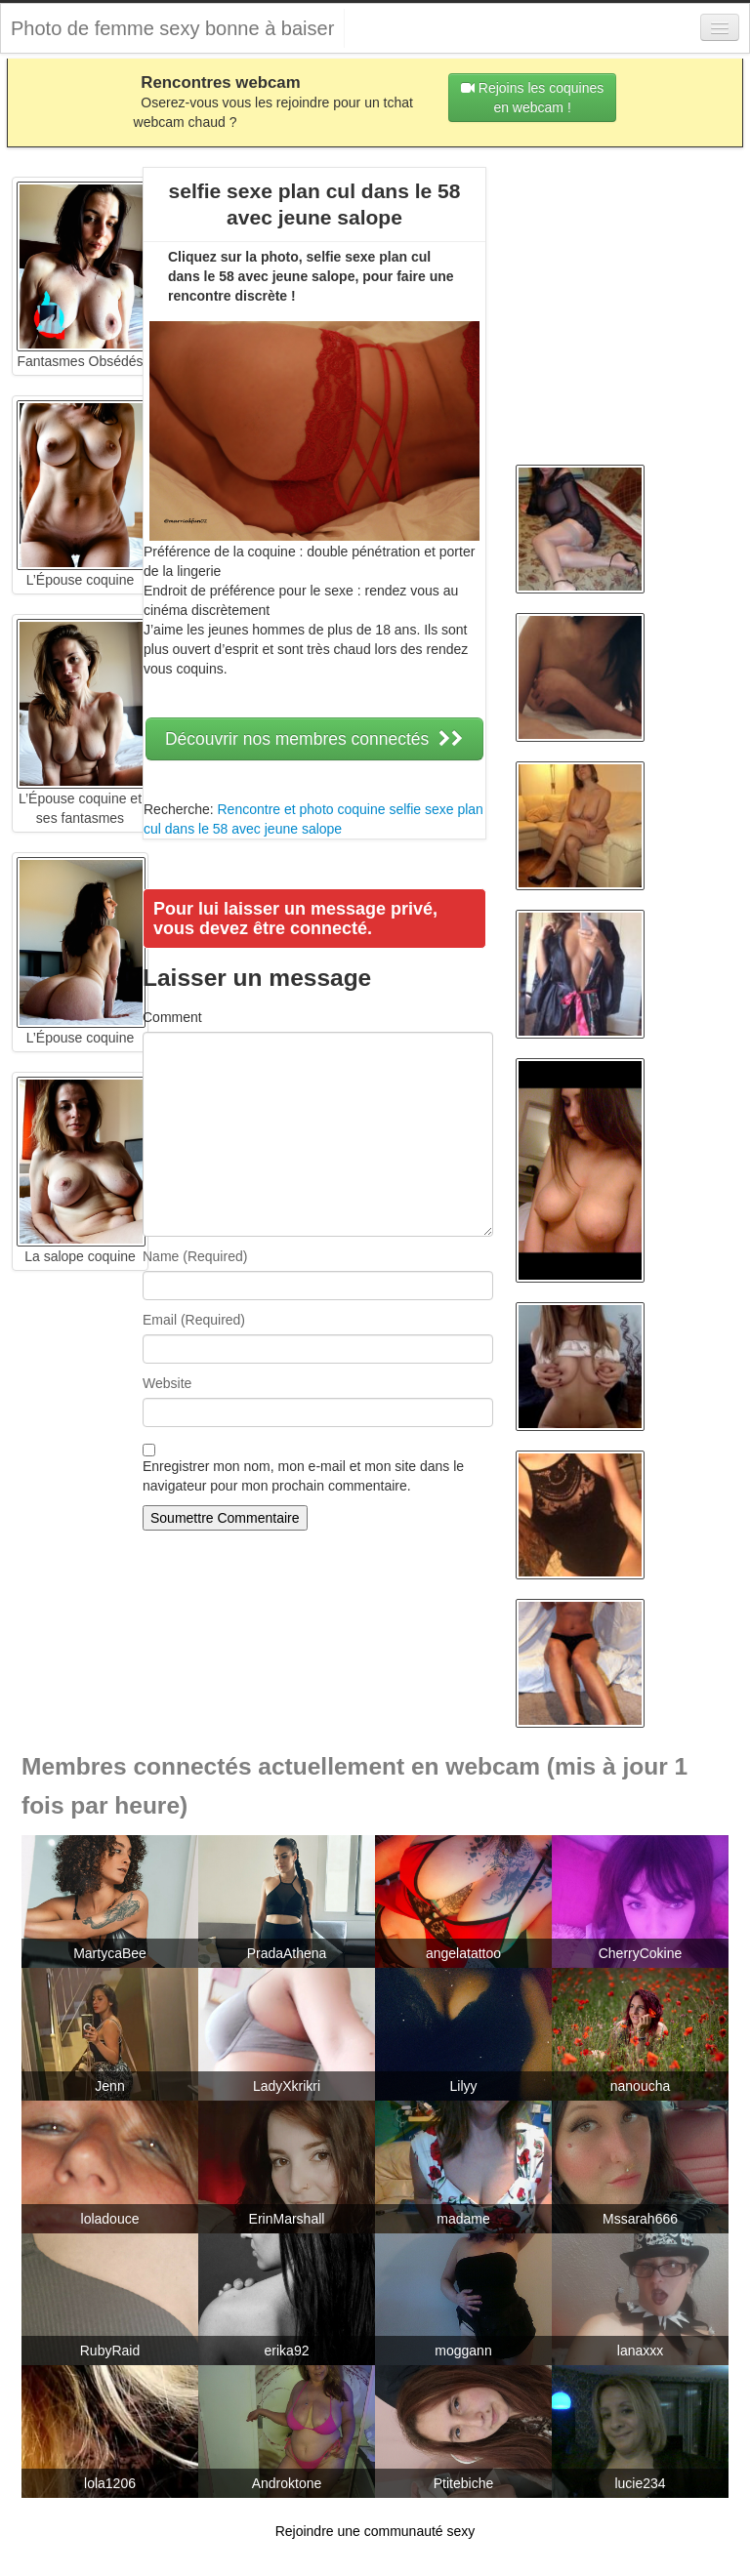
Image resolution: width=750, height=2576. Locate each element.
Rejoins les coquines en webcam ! (532, 97)
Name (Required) (195, 1256)
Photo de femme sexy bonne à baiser (172, 28)
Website (167, 1383)
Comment (172, 1017)
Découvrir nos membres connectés (314, 739)
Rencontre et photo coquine (301, 809)
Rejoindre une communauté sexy (375, 2531)
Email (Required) (194, 1320)
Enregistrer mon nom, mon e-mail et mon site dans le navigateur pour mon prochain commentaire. (303, 1475)
